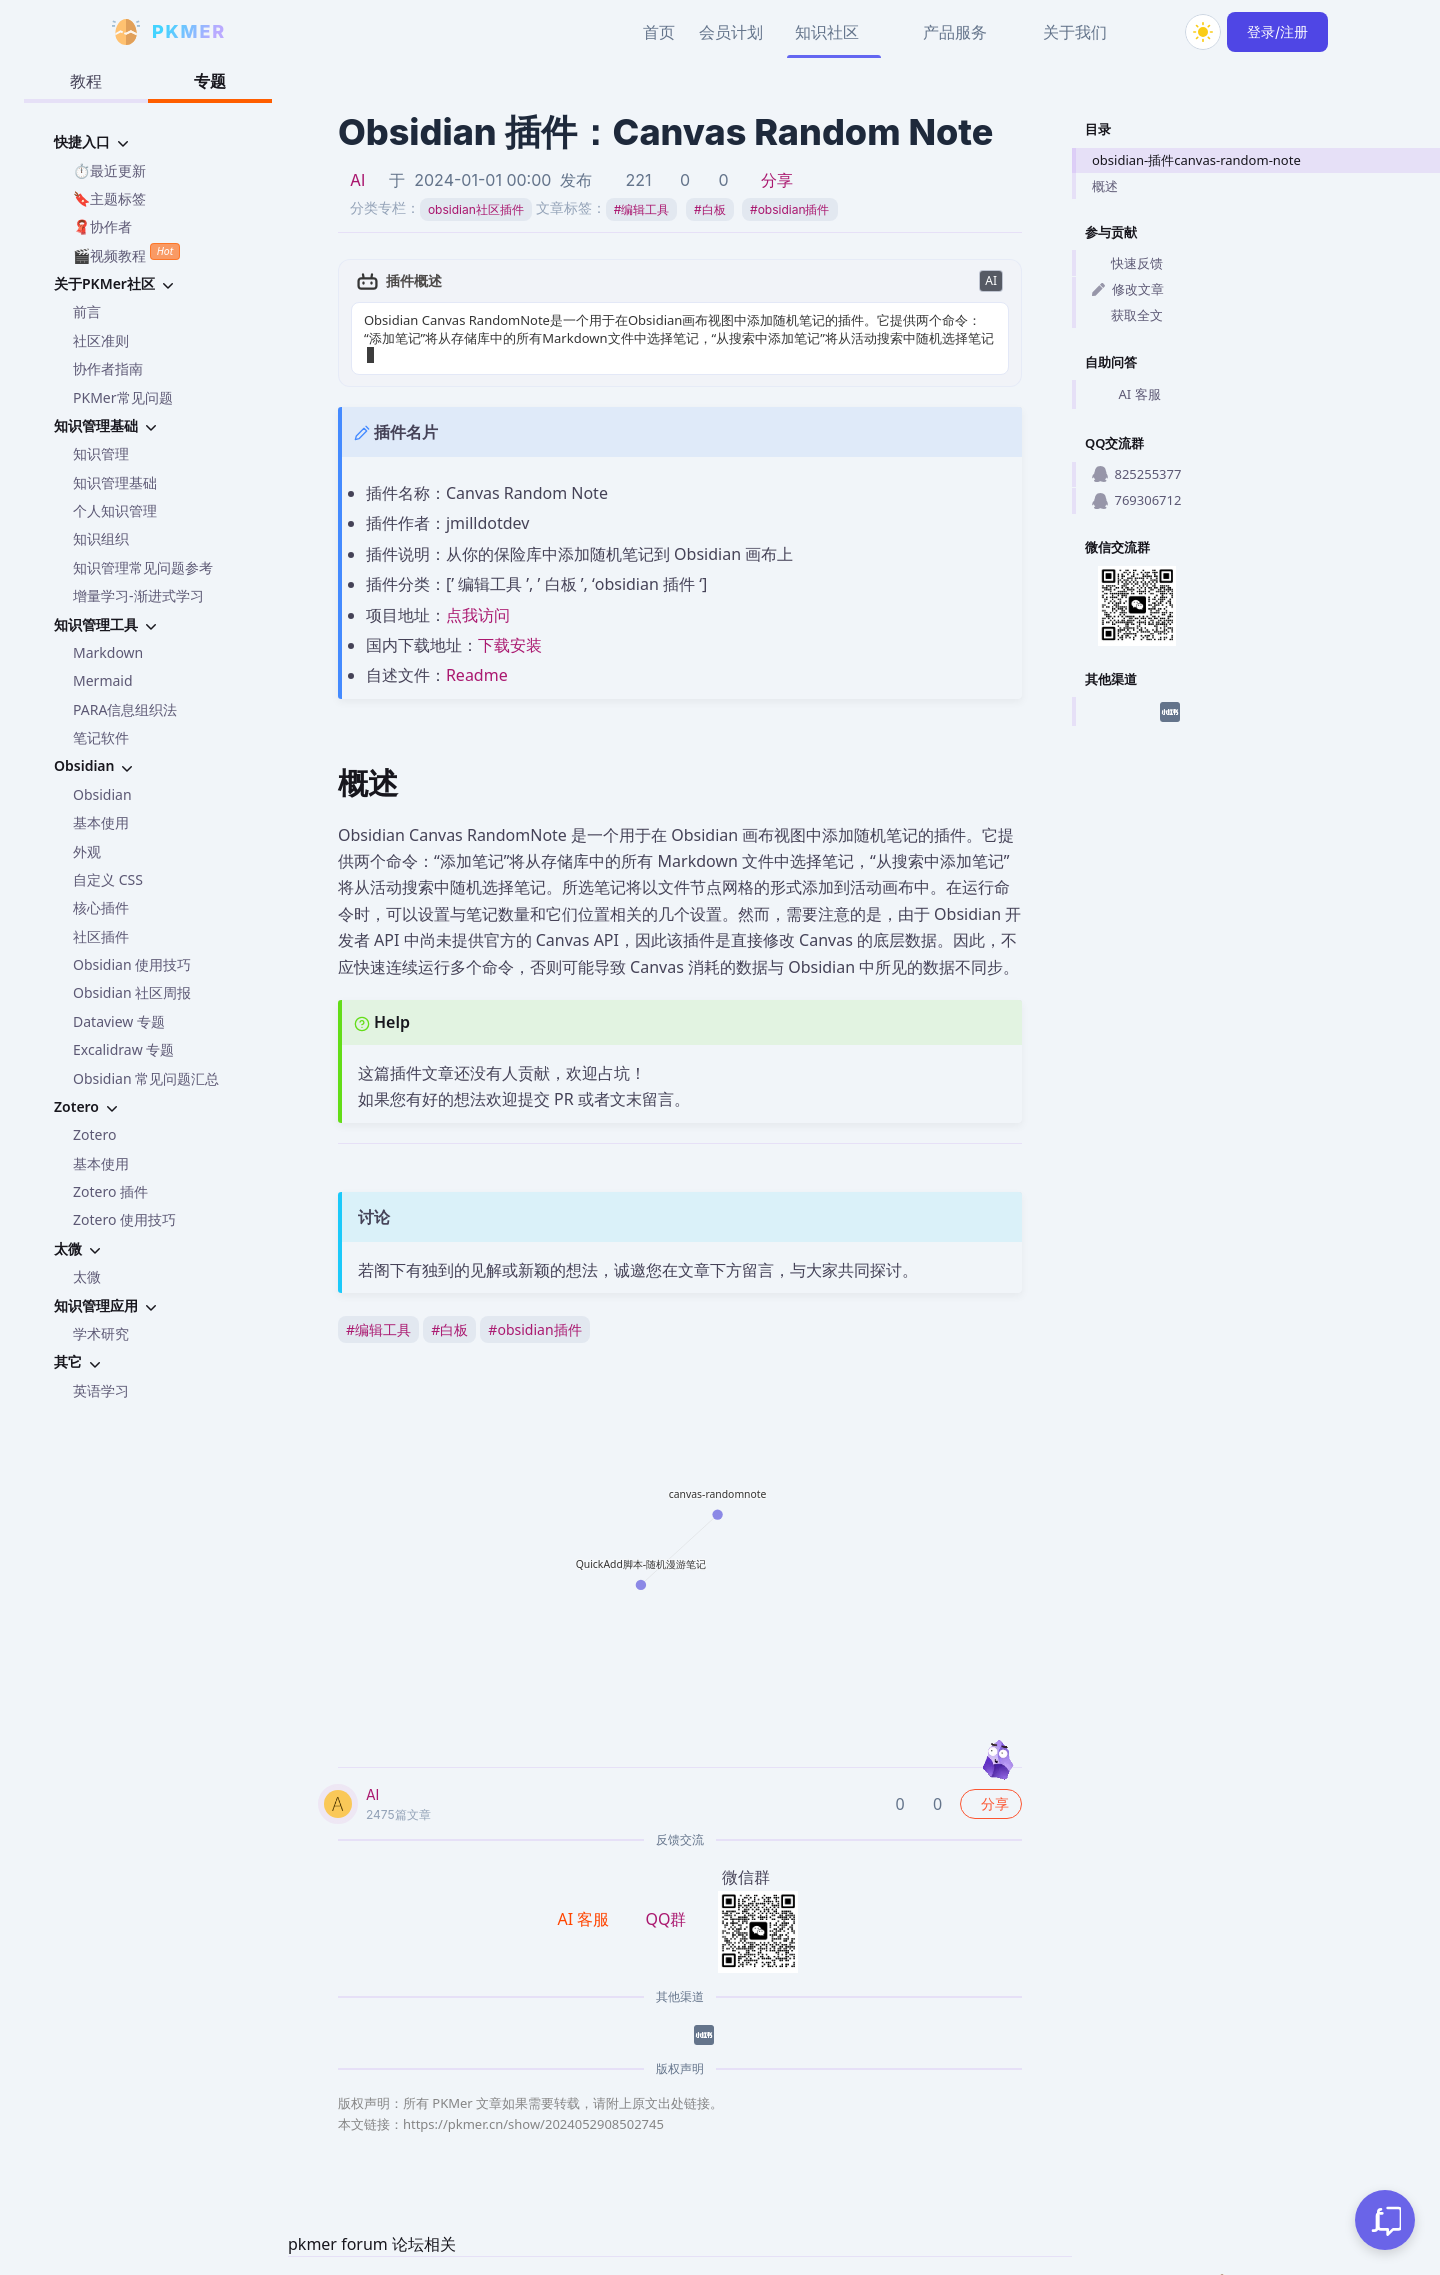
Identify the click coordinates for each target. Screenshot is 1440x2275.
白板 (710, 209)
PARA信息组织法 (125, 709)
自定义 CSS (108, 879)
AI (357, 180)
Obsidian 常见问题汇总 (146, 1078)
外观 (87, 851)
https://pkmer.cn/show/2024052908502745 (533, 2106)
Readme (477, 657)
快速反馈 (1127, 263)
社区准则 (101, 340)
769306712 (1136, 500)
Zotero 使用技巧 (124, 1219)
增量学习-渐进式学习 (138, 595)
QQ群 (665, 1900)
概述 (1105, 186)
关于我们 (1075, 32)
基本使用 (101, 822)
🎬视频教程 (126, 253)
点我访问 (478, 596)
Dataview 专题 (119, 1021)
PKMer (884, 2264)
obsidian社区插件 (476, 209)
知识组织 (101, 538)
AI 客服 (1126, 395)
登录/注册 (1277, 31)
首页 (659, 32)
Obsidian (102, 794)
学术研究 (101, 1333)
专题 (210, 81)
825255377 (1136, 474)
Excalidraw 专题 (123, 1049)
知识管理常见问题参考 (143, 567)
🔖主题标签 (109, 198)
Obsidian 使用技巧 (132, 964)
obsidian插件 (789, 209)
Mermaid (103, 680)
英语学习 (101, 1390)
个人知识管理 (115, 510)
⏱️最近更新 (109, 170)
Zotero (94, 1134)
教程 (86, 81)
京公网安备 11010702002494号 (1322, 2265)
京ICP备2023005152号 (1134, 2264)
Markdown (108, 652)
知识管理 (101, 453)
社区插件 (101, 936)
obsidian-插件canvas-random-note (1196, 160)
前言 (87, 311)
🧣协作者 (102, 226)
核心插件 (101, 907)
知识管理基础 (115, 482)
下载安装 (510, 627)
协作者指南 (108, 368)
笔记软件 (101, 737)
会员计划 (731, 32)
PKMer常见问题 (123, 397)
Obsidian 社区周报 (132, 992)
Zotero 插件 (110, 1191)
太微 (87, 1276)
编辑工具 (642, 209)
